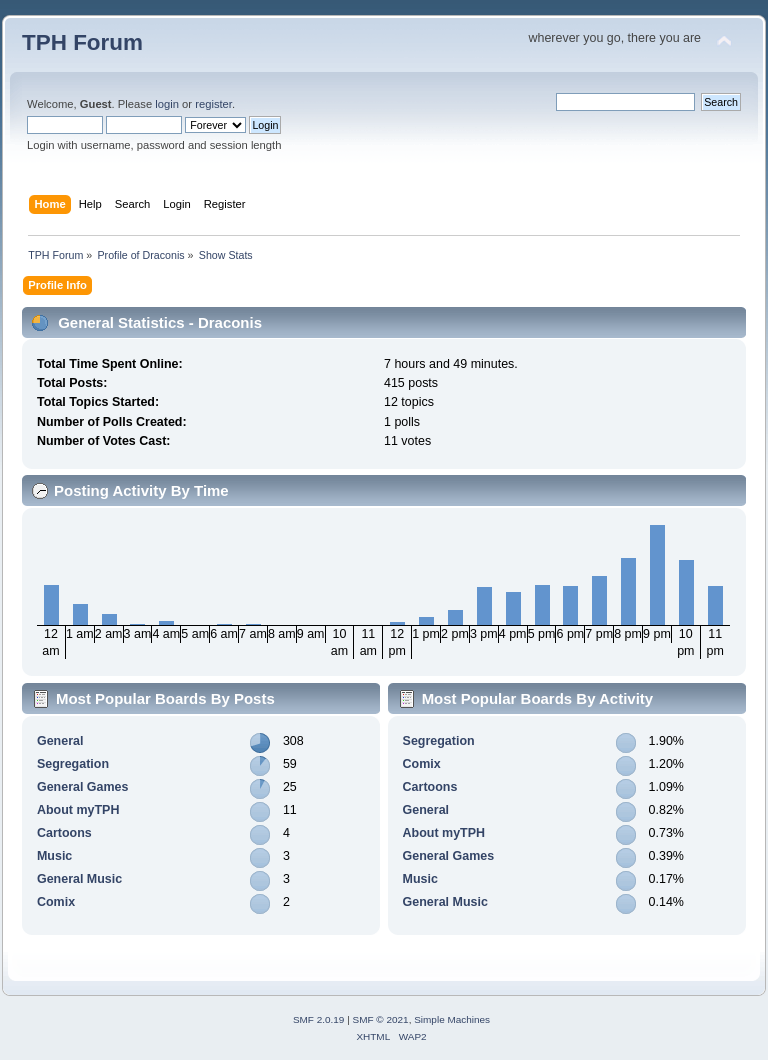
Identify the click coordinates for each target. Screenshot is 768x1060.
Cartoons (64, 833)
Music (54, 856)
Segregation (73, 764)
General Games (83, 787)
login (167, 104)
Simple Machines (452, 1019)
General (60, 741)
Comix (56, 902)
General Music (79, 879)
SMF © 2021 (381, 1019)
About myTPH (78, 810)
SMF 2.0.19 (319, 1019)
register (213, 104)
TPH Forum (82, 42)
